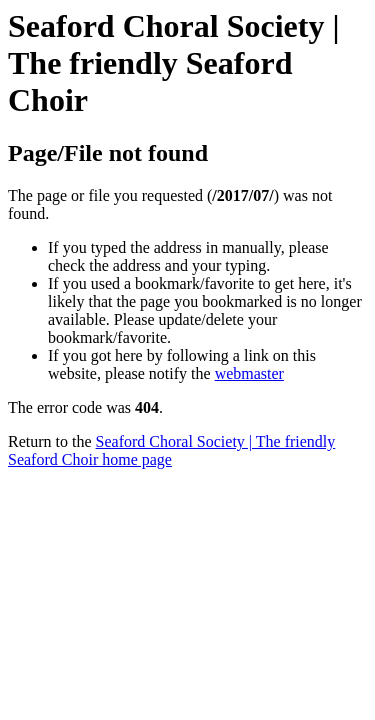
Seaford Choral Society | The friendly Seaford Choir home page (171, 450)
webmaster (249, 373)
